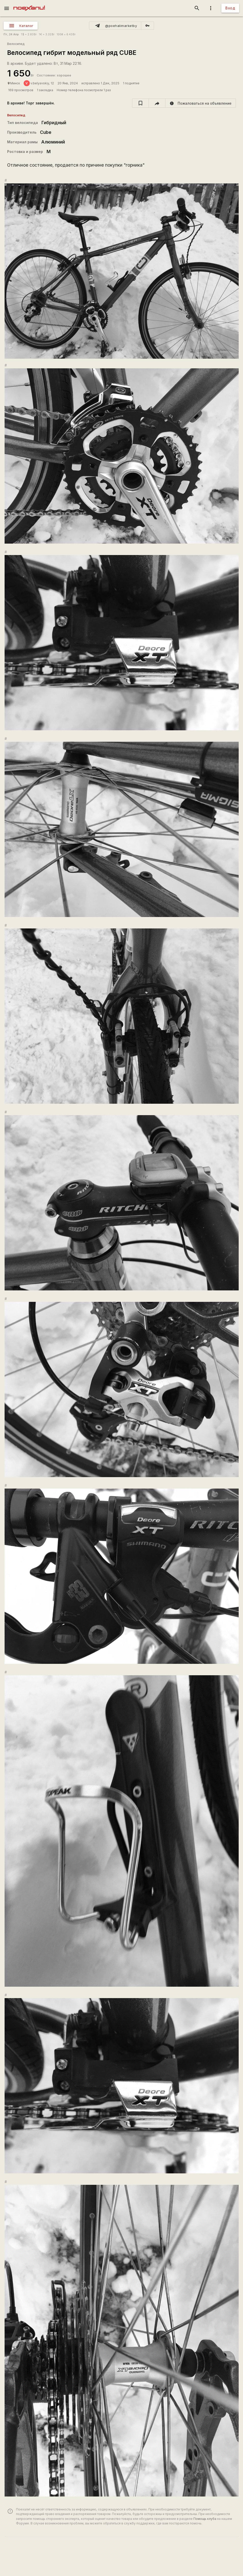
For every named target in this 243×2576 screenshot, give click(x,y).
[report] (200, 103)
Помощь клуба (204, 2519)
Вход (230, 8)
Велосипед (15, 44)
